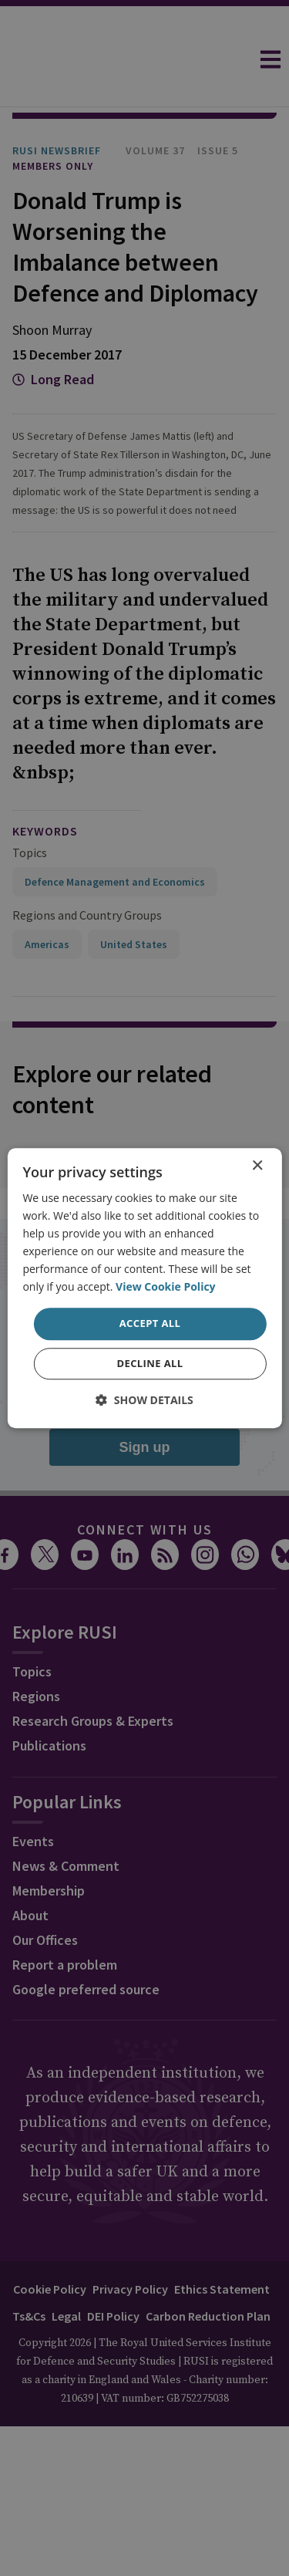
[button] (144, 1400)
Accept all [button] (150, 1324)
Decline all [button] (149, 1363)
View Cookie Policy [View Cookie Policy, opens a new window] (166, 1287)
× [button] (257, 1166)
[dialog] (144, 1288)
